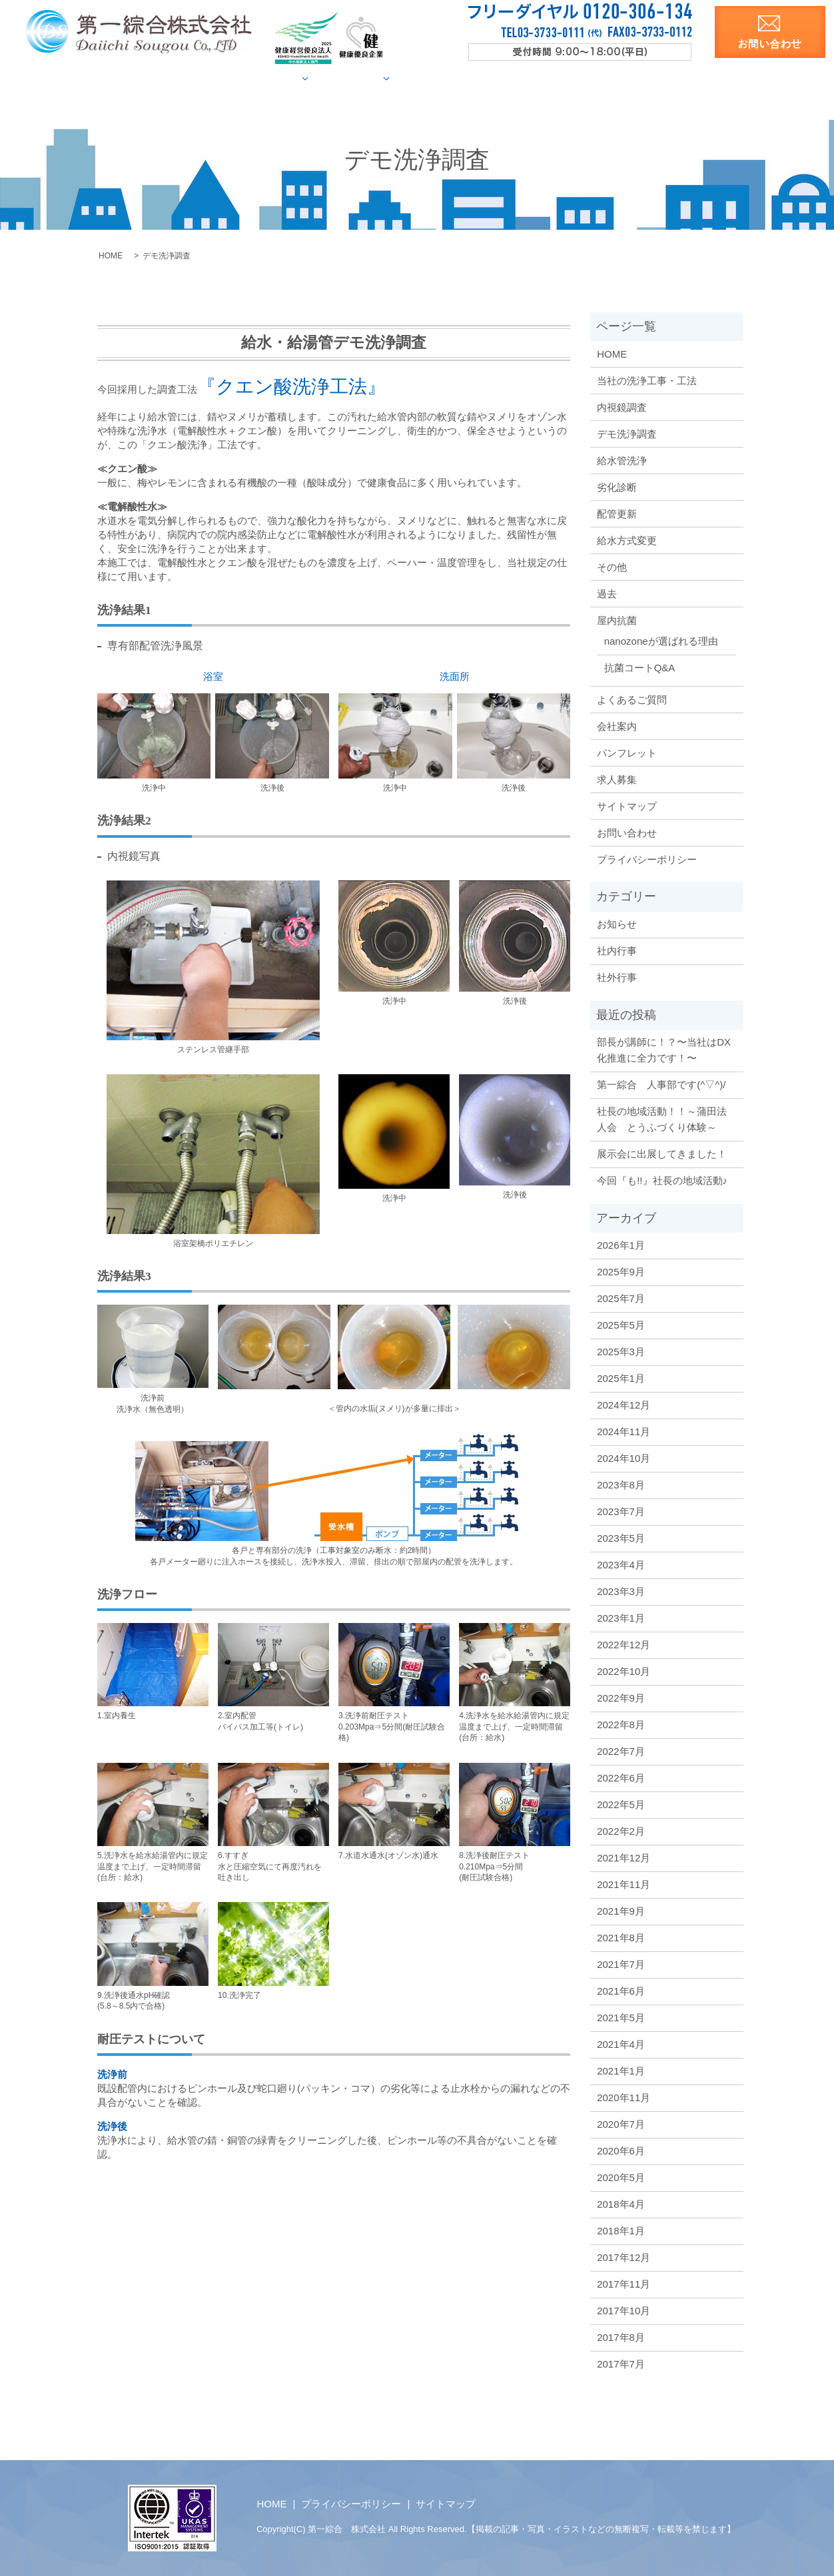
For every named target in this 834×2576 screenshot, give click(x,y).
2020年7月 (621, 2123)
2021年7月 (621, 1963)
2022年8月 (621, 1724)
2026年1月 (621, 1244)
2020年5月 (621, 2176)
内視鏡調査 (622, 406)
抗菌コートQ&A (639, 667)
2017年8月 (621, 2336)
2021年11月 (623, 1883)
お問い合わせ (627, 832)
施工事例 (381, 78)
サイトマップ (627, 805)
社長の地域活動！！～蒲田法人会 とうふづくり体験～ (662, 1118)
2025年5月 (621, 1324)
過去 (607, 593)
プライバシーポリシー (647, 858)
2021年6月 (621, 1990)
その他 (612, 566)
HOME (145, 78)
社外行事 (617, 976)
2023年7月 (621, 1510)
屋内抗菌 (453, 78)
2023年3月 (621, 1590)
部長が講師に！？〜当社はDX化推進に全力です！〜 (664, 1049)
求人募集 (684, 78)
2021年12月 (623, 1857)
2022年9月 (621, 1697)
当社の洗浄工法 (219, 78)
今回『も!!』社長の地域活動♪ (662, 1179)
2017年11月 (623, 2283)
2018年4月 (621, 2203)
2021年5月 (621, 2017)
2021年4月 (621, 2043)
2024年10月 (623, 1457)
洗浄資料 (621, 78)
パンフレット (627, 752)
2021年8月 (621, 1937)
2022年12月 (623, 1644)
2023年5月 (621, 1537)
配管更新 (617, 513)
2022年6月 (621, 1777)
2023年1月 (621, 1617)
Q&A (506, 78)
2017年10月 (623, 2310)
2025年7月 (621, 1297)
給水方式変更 (627, 539)
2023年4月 (621, 1564)
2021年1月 (621, 2070)
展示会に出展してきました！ (662, 1153)
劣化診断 (617, 486)
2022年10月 (623, 1670)
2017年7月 (621, 2363)
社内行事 (617, 950)
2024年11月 (623, 1431)
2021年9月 (621, 1910)
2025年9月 (621, 1271)
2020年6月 (621, 2150)
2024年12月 (623, 1404)
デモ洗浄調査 (627, 433)
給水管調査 (302, 78)
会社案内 (559, 78)
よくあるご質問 (632, 699)
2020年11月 (623, 2096)
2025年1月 (621, 1377)
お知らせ (617, 923)
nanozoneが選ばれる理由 (661, 640)
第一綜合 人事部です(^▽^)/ (661, 1084)
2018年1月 (621, 2230)
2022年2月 (621, 1830)
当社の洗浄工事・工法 (647, 380)
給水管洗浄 (622, 460)
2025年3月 (621, 1351)
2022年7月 (621, 1750)
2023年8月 (621, 1484)
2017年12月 (623, 2256)
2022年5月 (621, 1803)
